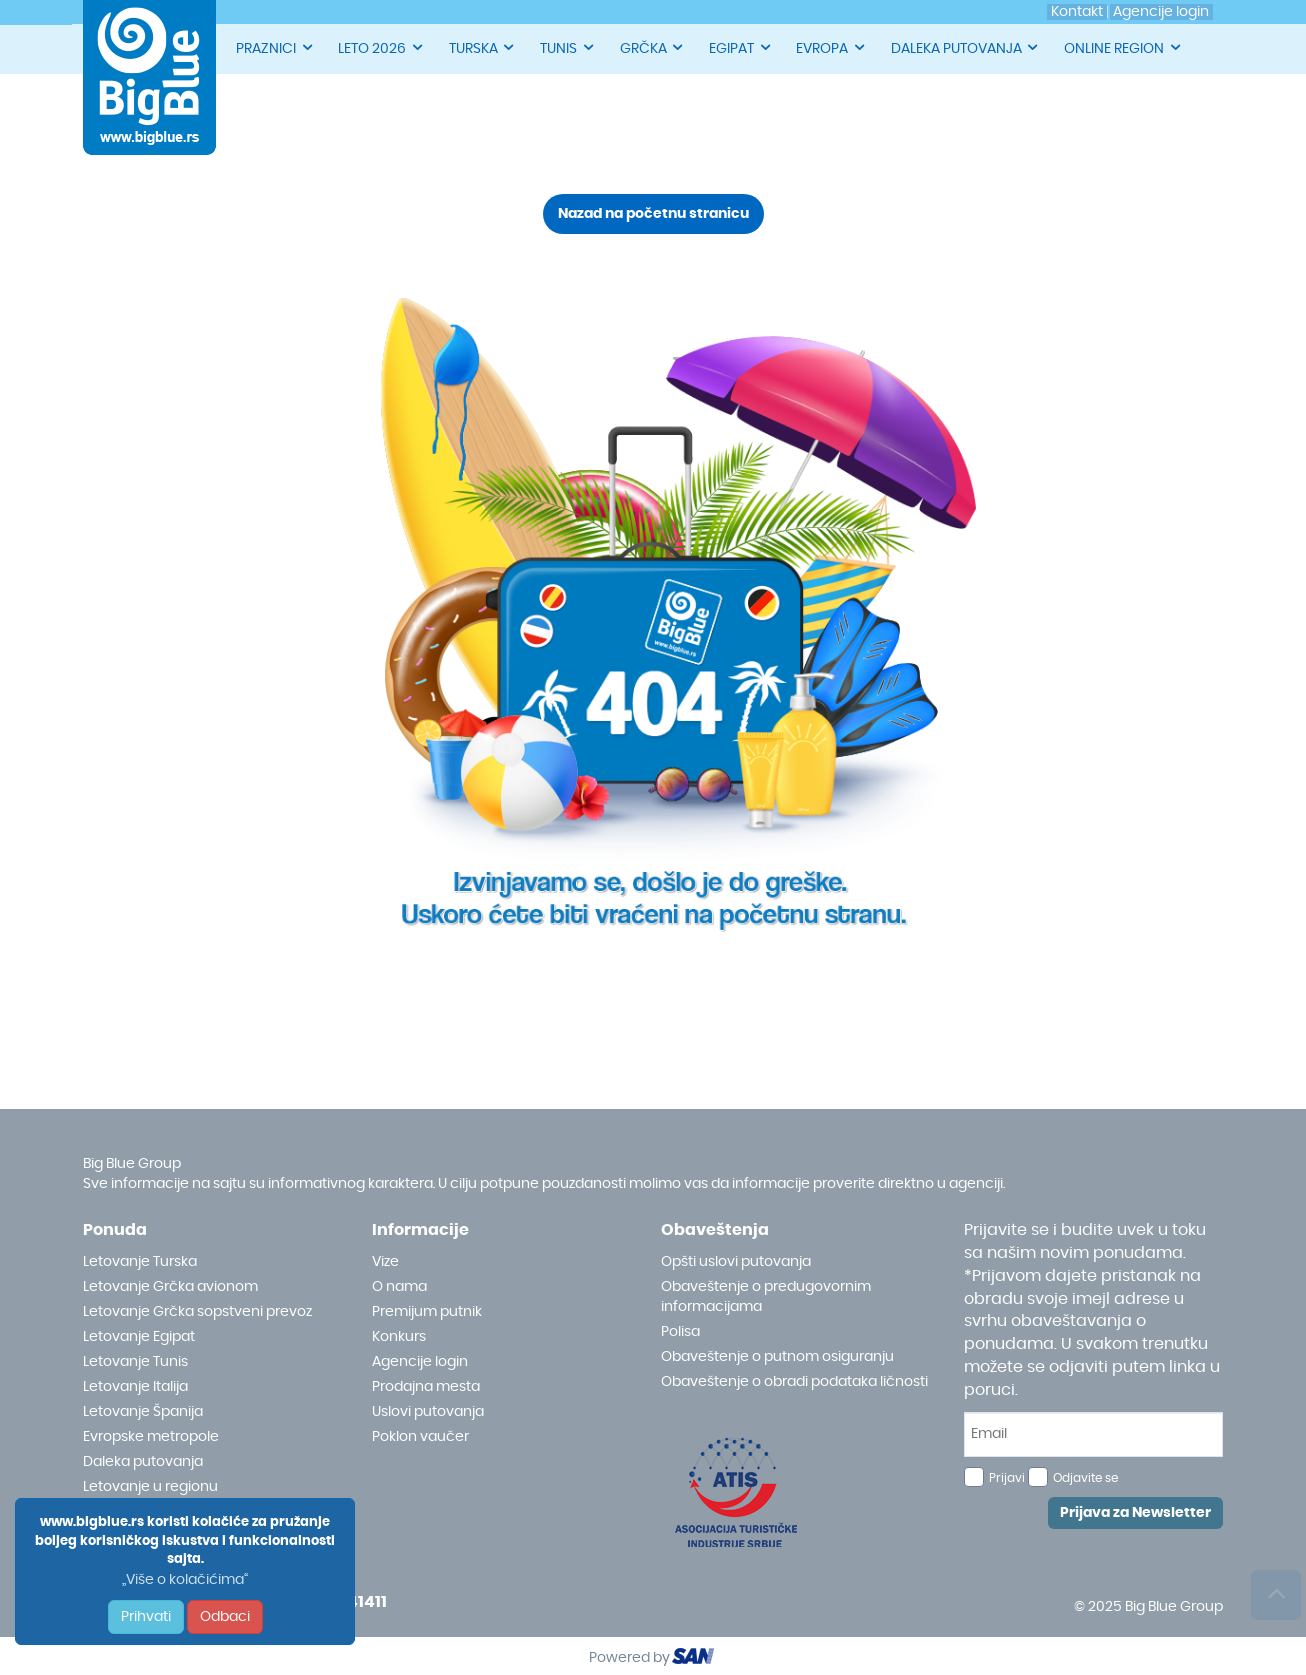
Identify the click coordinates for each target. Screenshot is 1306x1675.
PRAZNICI (275, 47)
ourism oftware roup (695, 1659)
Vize (385, 1262)
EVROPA (831, 47)
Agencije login (420, 1362)
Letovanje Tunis (135, 1362)
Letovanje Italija (135, 1387)
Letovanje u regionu (150, 1487)
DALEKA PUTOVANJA (966, 47)
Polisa (680, 1332)
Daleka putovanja (143, 1462)
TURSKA (483, 47)
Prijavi (1007, 1478)
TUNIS (568, 47)
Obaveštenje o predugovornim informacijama (766, 1297)
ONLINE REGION (1123, 47)
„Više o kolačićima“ (185, 1580)
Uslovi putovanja (428, 1412)
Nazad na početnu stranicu (653, 214)
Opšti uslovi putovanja (736, 1262)
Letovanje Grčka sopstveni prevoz (197, 1312)
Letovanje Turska (140, 1262)
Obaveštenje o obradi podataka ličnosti (794, 1382)
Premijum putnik (427, 1312)
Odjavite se (1085, 1478)
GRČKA (653, 47)
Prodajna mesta (426, 1387)
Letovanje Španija (143, 1412)
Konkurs (399, 1337)
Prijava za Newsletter (1135, 1513)
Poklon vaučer (420, 1437)
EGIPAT (741, 47)
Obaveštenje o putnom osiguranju (777, 1357)
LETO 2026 (381, 47)
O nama (399, 1287)
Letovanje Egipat (139, 1337)
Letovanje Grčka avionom (170, 1287)
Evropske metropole (151, 1437)
